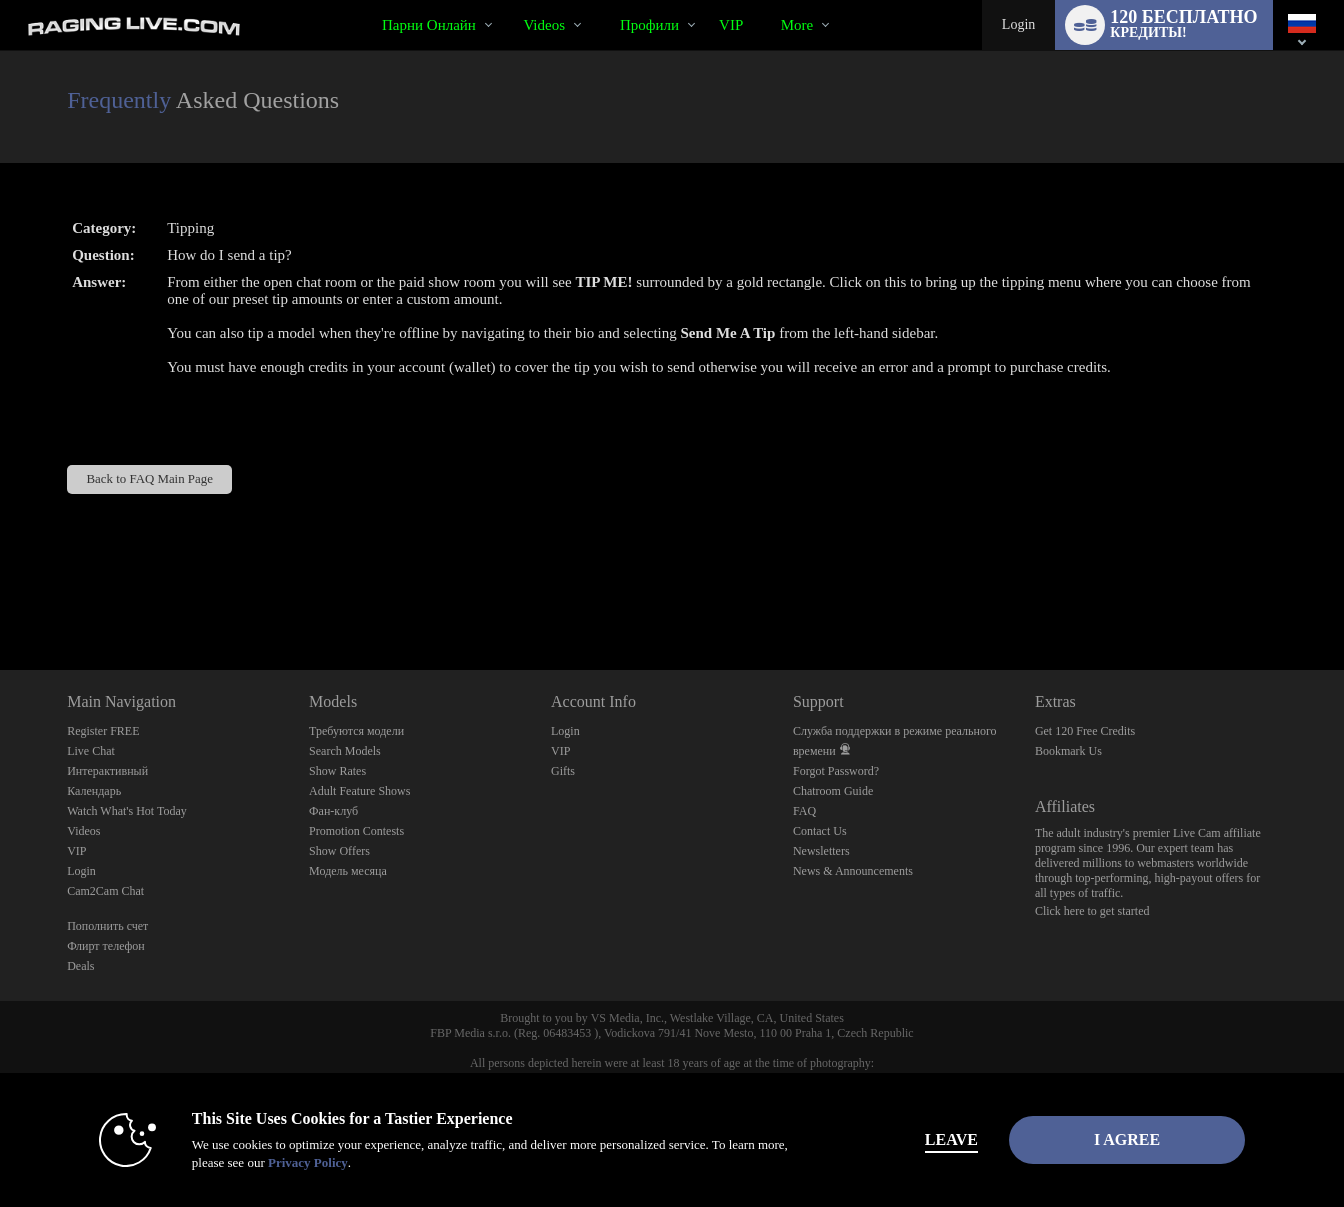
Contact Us (820, 831)
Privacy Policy (308, 1162)
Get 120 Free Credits (1085, 731)
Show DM (0, 595)
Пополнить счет (107, 926)
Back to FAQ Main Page (150, 479)
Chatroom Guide (833, 791)
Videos (544, 25)
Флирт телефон (106, 946)
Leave (951, 1139)
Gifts (563, 771)
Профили (649, 25)
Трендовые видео (506, 0)
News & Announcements (853, 871)
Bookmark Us (1068, 751)
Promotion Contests (356, 831)
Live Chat (91, 751)
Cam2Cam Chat (105, 891)
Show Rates (337, 771)
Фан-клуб (333, 811)
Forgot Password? (836, 771)
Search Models (345, 751)
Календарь (94, 791)
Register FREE (103, 731)
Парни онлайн (429, 25)
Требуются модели (356, 731)
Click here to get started (1092, 911)
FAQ (804, 811)
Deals (80, 966)
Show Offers (339, 851)
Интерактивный (107, 771)
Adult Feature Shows (359, 791)
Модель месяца (348, 871)
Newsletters (821, 851)
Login (1018, 24)
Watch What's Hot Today (127, 811)
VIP (731, 25)
